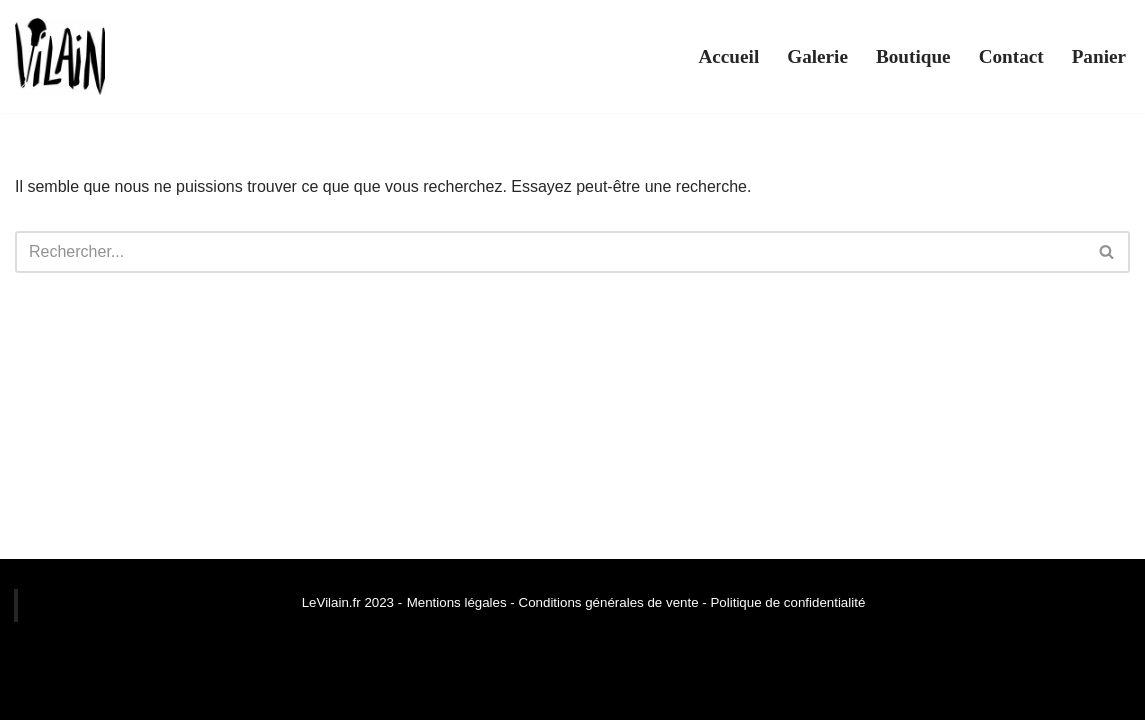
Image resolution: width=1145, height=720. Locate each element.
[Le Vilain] (60, 56)
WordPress (200, 694)
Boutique (913, 56)
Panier (1099, 56)
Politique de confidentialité (787, 602)
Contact (1011, 56)
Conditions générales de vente (607, 602)
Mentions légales (457, 602)
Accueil (728, 56)
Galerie (817, 56)
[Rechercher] (550, 252)
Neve (33, 694)
